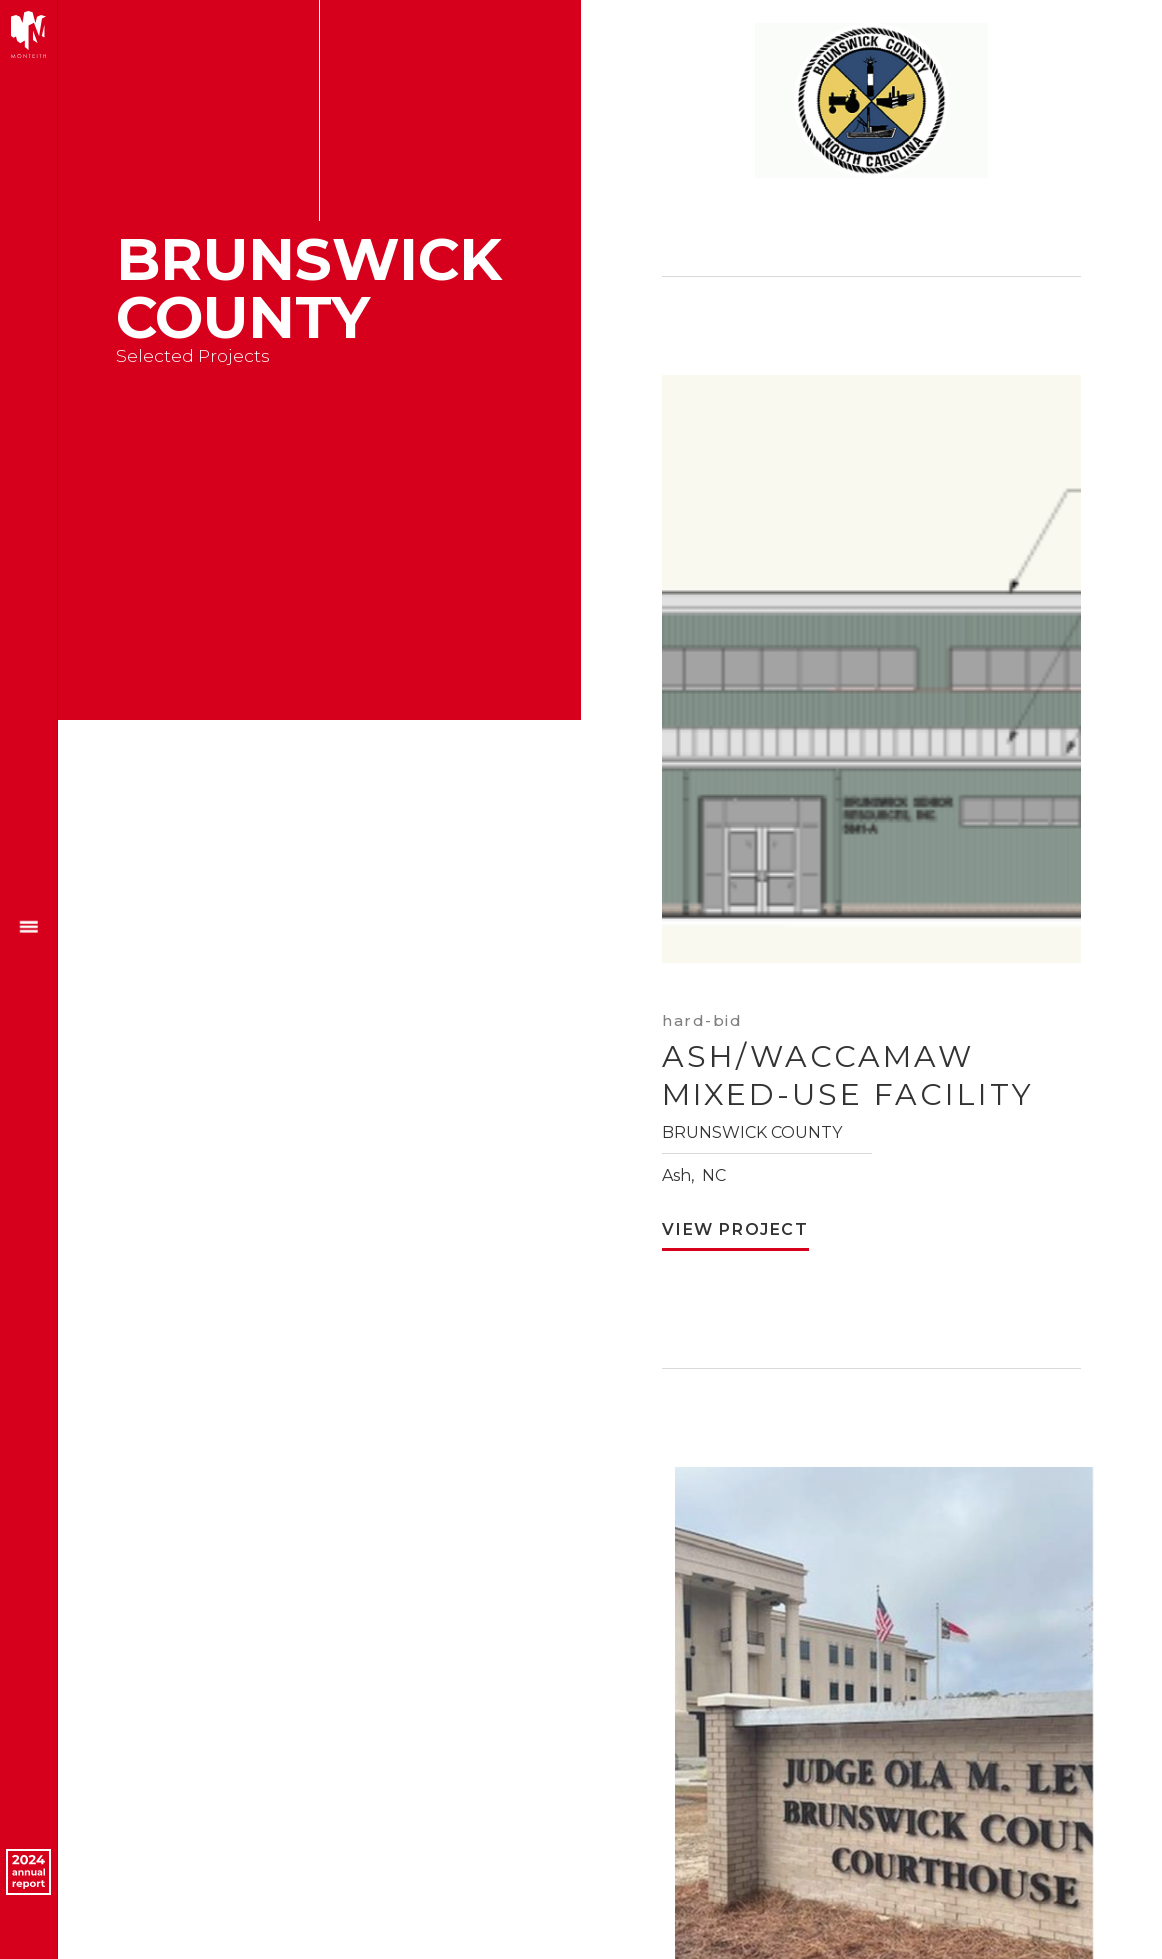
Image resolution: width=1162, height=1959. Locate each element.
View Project (735, 1230)
